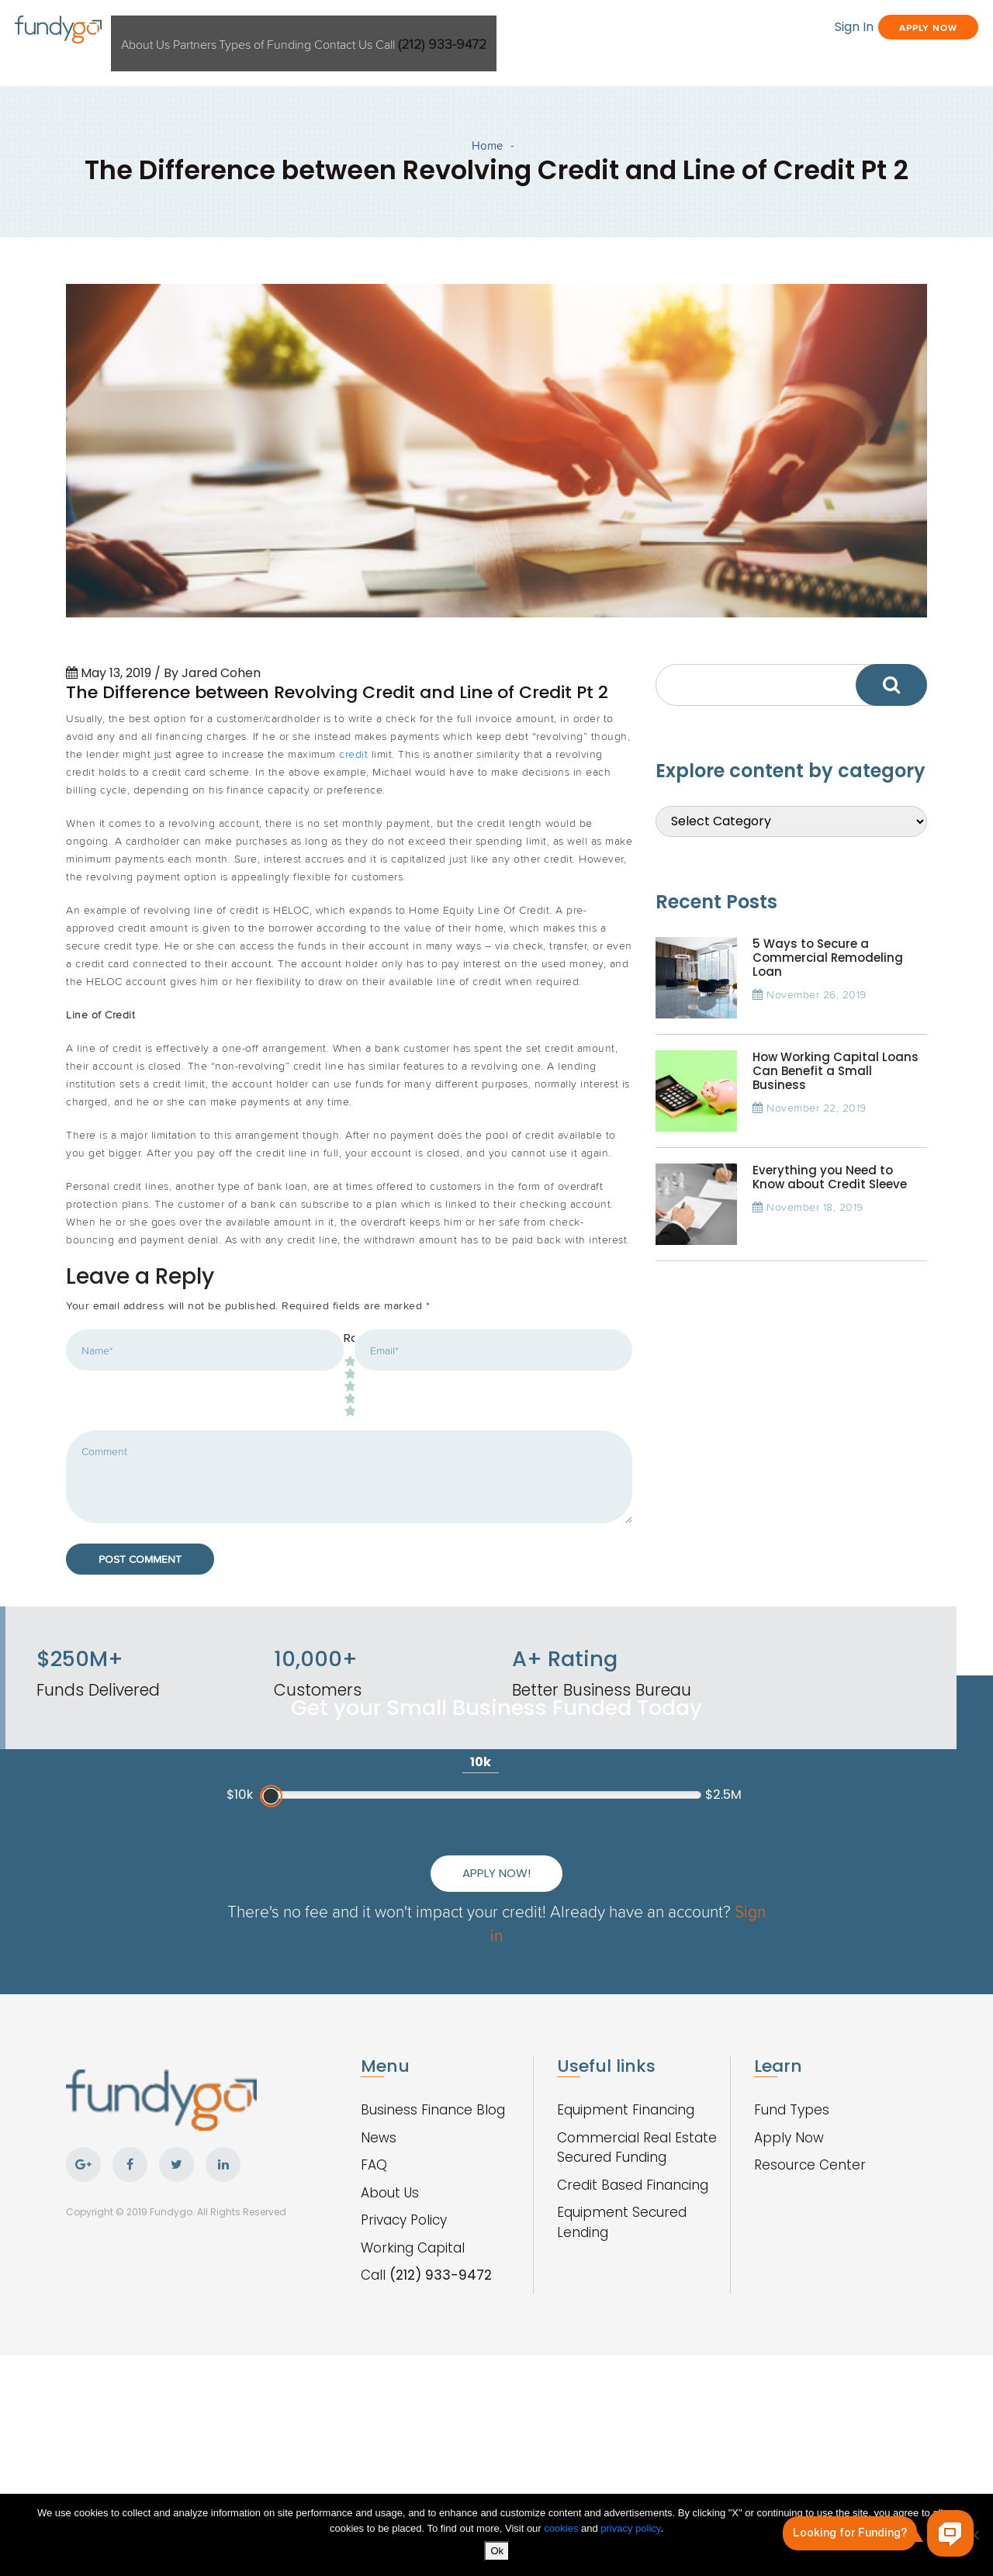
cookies (562, 2531)
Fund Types (791, 2276)
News (378, 2303)
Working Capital (413, 2414)
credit (353, 862)
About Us (212, 30)
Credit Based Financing (632, 2351)
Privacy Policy (404, 2386)
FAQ (374, 2331)
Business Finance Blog (433, 2276)
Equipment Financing (625, 2276)
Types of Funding (380, 30)
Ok (500, 2554)
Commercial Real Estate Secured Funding (637, 2313)
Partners (284, 30)
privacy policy (630, 2531)
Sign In (750, 29)
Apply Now (872, 29)
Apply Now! (645, 2027)
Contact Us (485, 30)
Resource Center (810, 2331)
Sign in (559, 2101)
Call (595, 30)
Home (487, 151)
